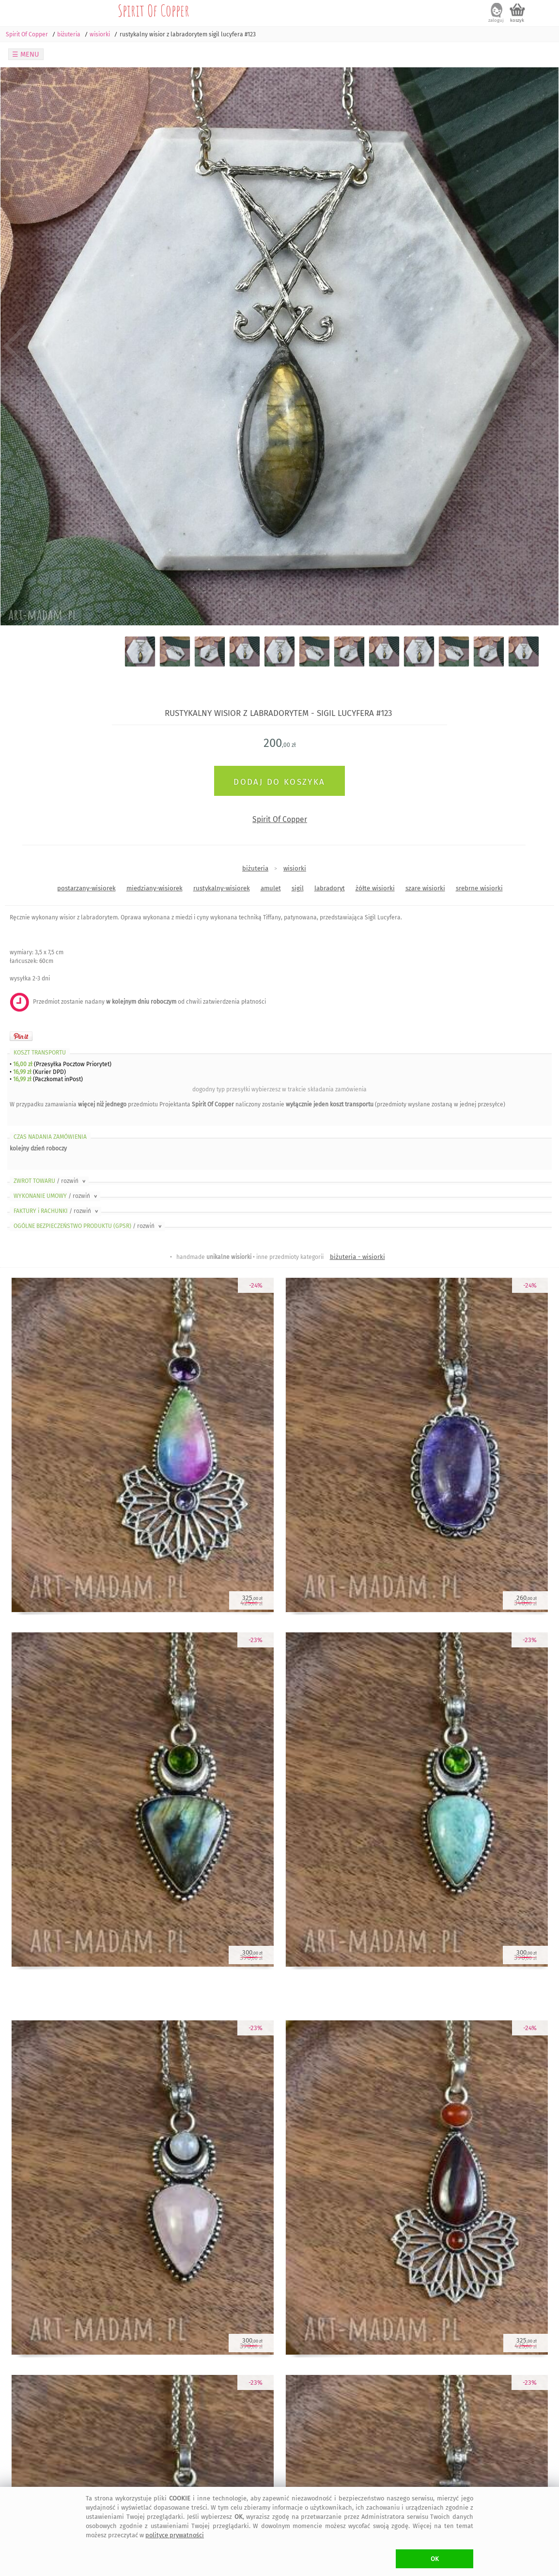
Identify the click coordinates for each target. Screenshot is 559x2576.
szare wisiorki (425, 888)
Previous (15, 346)
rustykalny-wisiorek (221, 888)
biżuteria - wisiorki (357, 1256)
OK (435, 2558)
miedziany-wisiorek (154, 888)
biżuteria (255, 868)
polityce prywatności (174, 2535)
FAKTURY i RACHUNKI (57, 1211)
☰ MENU (25, 54)
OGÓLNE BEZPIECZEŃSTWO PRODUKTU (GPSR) (88, 1226)
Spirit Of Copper (153, 10)
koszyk (517, 20)
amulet (271, 888)
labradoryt (329, 888)
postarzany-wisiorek (86, 888)
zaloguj (496, 20)
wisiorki (294, 868)
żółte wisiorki (375, 888)
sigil (298, 888)
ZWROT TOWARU (50, 1181)
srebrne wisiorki (479, 888)
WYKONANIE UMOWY (56, 1196)
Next (543, 346)
